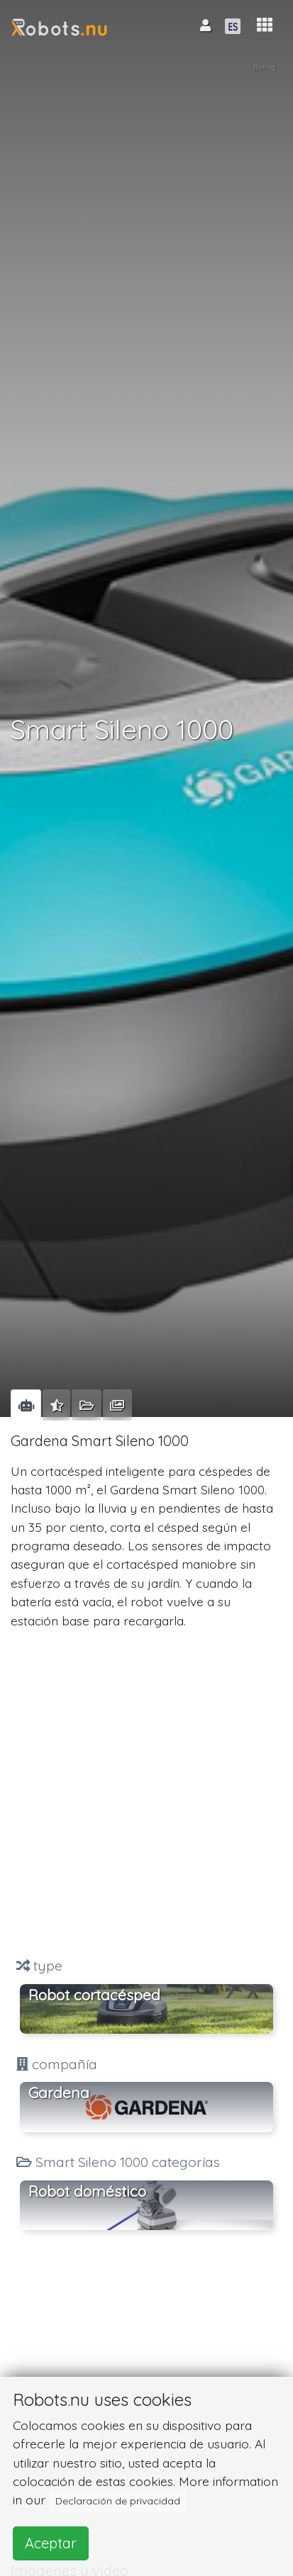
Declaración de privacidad (117, 2500)
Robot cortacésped (94, 1995)
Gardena (58, 2092)
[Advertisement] (146, 1793)
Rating (264, 66)
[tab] (26, 1405)
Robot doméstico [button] (87, 2191)
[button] (265, 25)
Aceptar (51, 2543)
